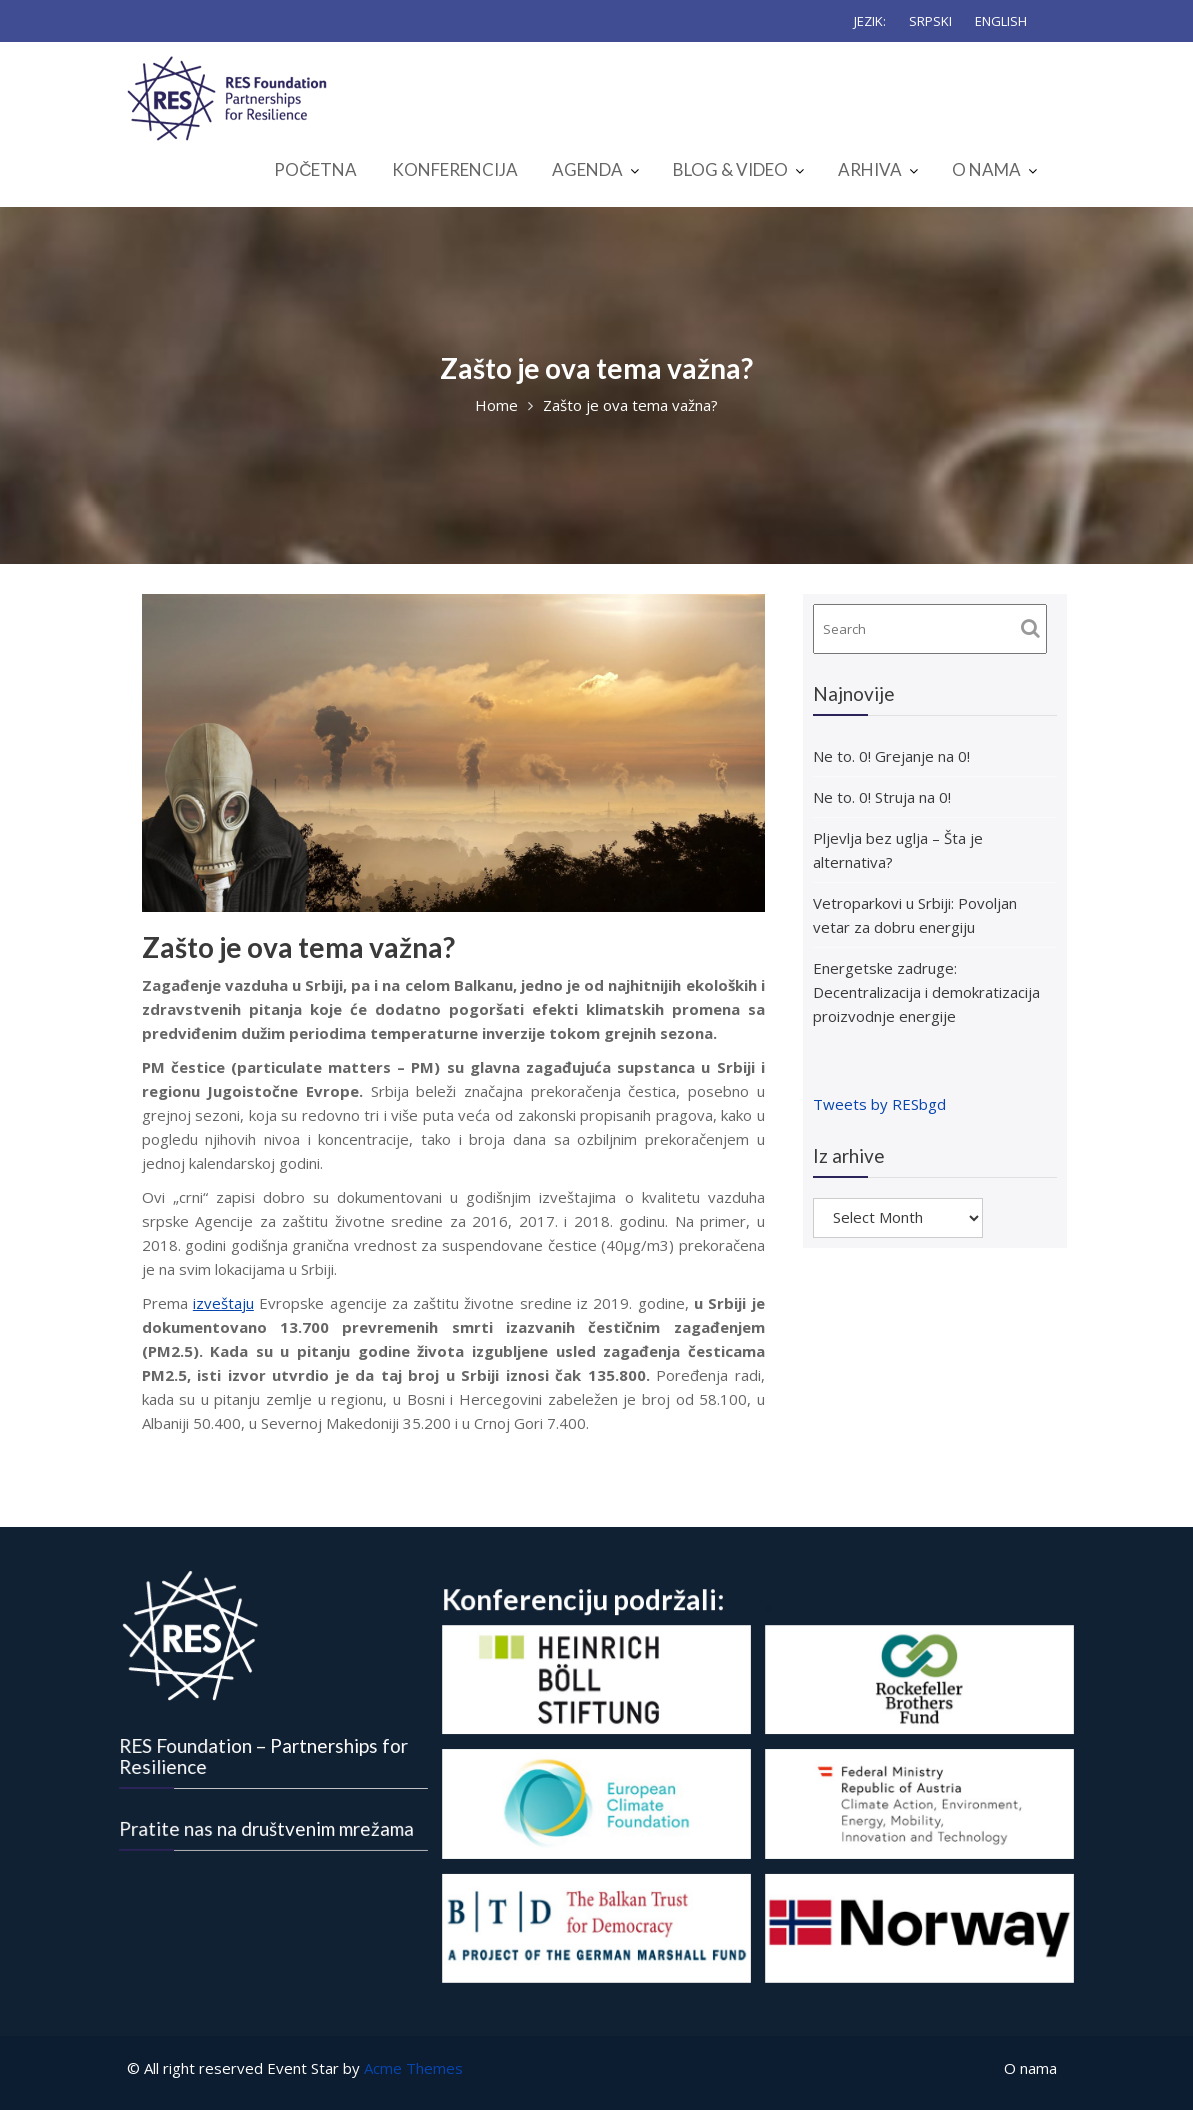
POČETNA (315, 169)
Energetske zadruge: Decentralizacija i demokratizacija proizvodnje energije (926, 992)
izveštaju (223, 1303)
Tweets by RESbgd (879, 1104)
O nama (1030, 2068)
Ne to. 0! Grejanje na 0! (891, 756)
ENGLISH (1001, 21)
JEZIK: (870, 21)
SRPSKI (930, 21)
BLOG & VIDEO (730, 169)
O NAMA (986, 169)
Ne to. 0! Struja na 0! (882, 797)
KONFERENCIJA (455, 169)
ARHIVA (870, 169)
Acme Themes (413, 2068)
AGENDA (587, 169)
